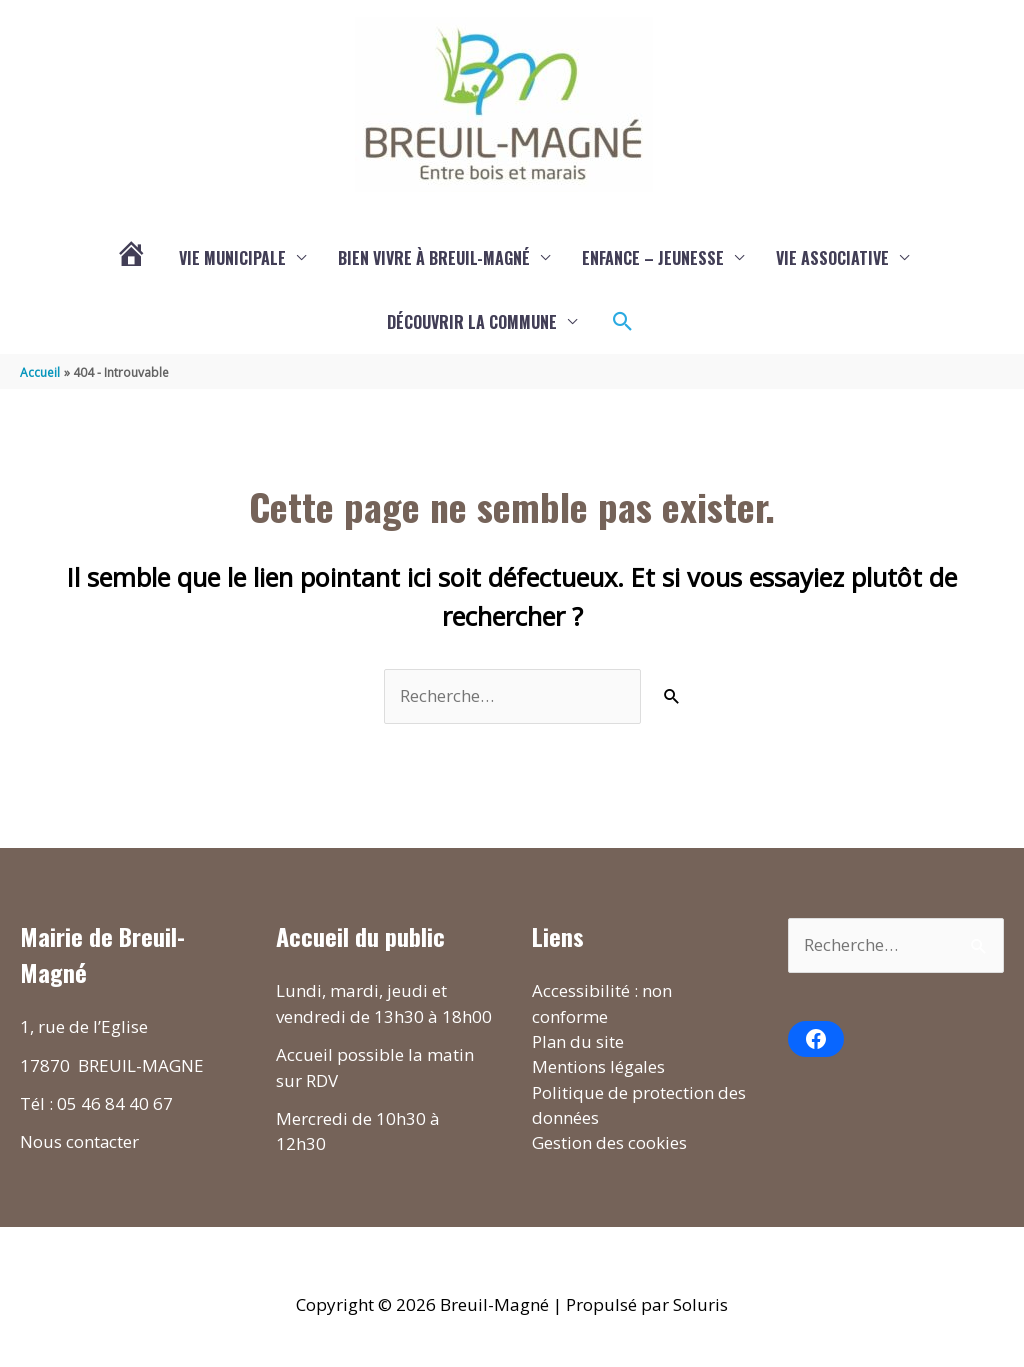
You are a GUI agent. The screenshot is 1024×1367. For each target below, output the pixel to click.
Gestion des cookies (609, 1144)
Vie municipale (232, 258)
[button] (623, 322)
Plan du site (578, 1042)
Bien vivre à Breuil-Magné (434, 258)
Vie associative (832, 258)
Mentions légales (599, 1067)
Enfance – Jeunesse (653, 258)
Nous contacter (80, 1142)
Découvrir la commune (472, 322)
